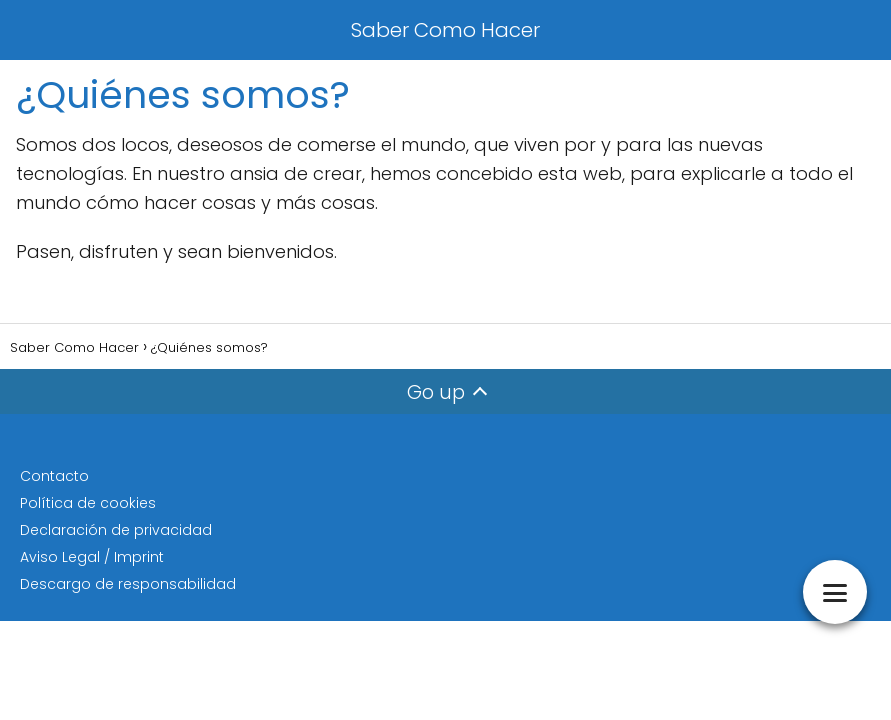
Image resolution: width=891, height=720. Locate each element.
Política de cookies (88, 503)
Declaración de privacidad (116, 530)
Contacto (54, 476)
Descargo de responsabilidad (128, 584)
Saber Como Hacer (445, 30)
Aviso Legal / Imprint (92, 557)
